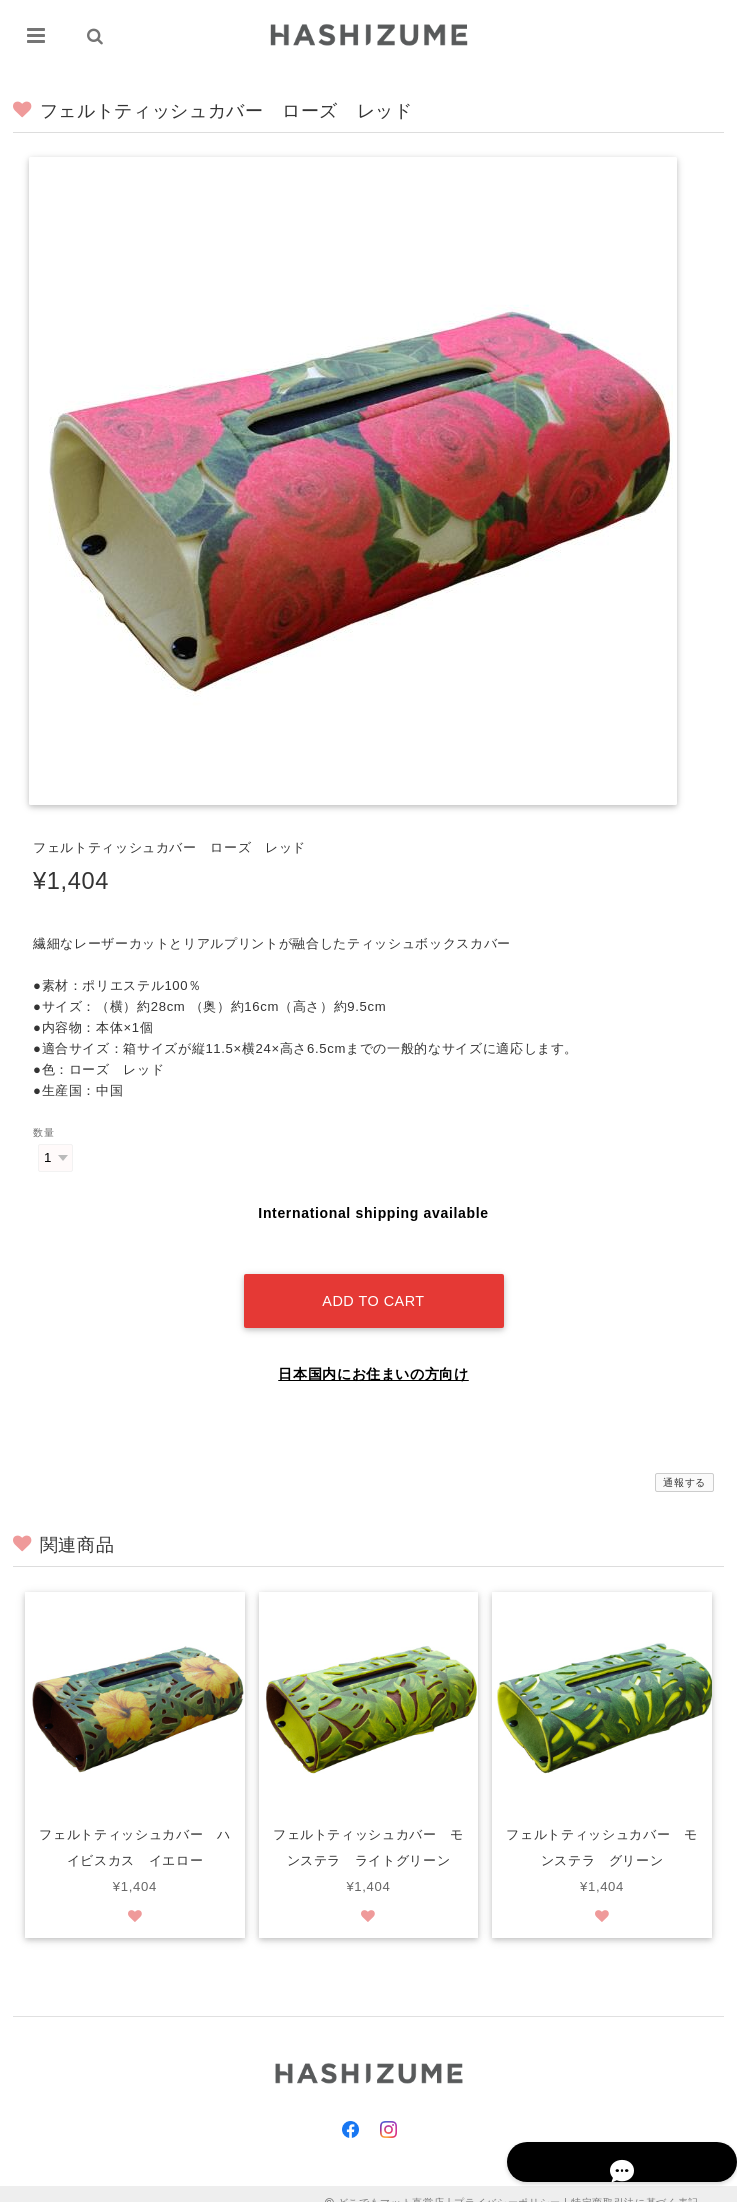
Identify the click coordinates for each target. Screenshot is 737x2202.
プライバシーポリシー (507, 2184)
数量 (43, 1133)
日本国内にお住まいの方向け (373, 1356)
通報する (684, 1464)
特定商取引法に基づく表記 (635, 2184)
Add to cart (373, 1283)
